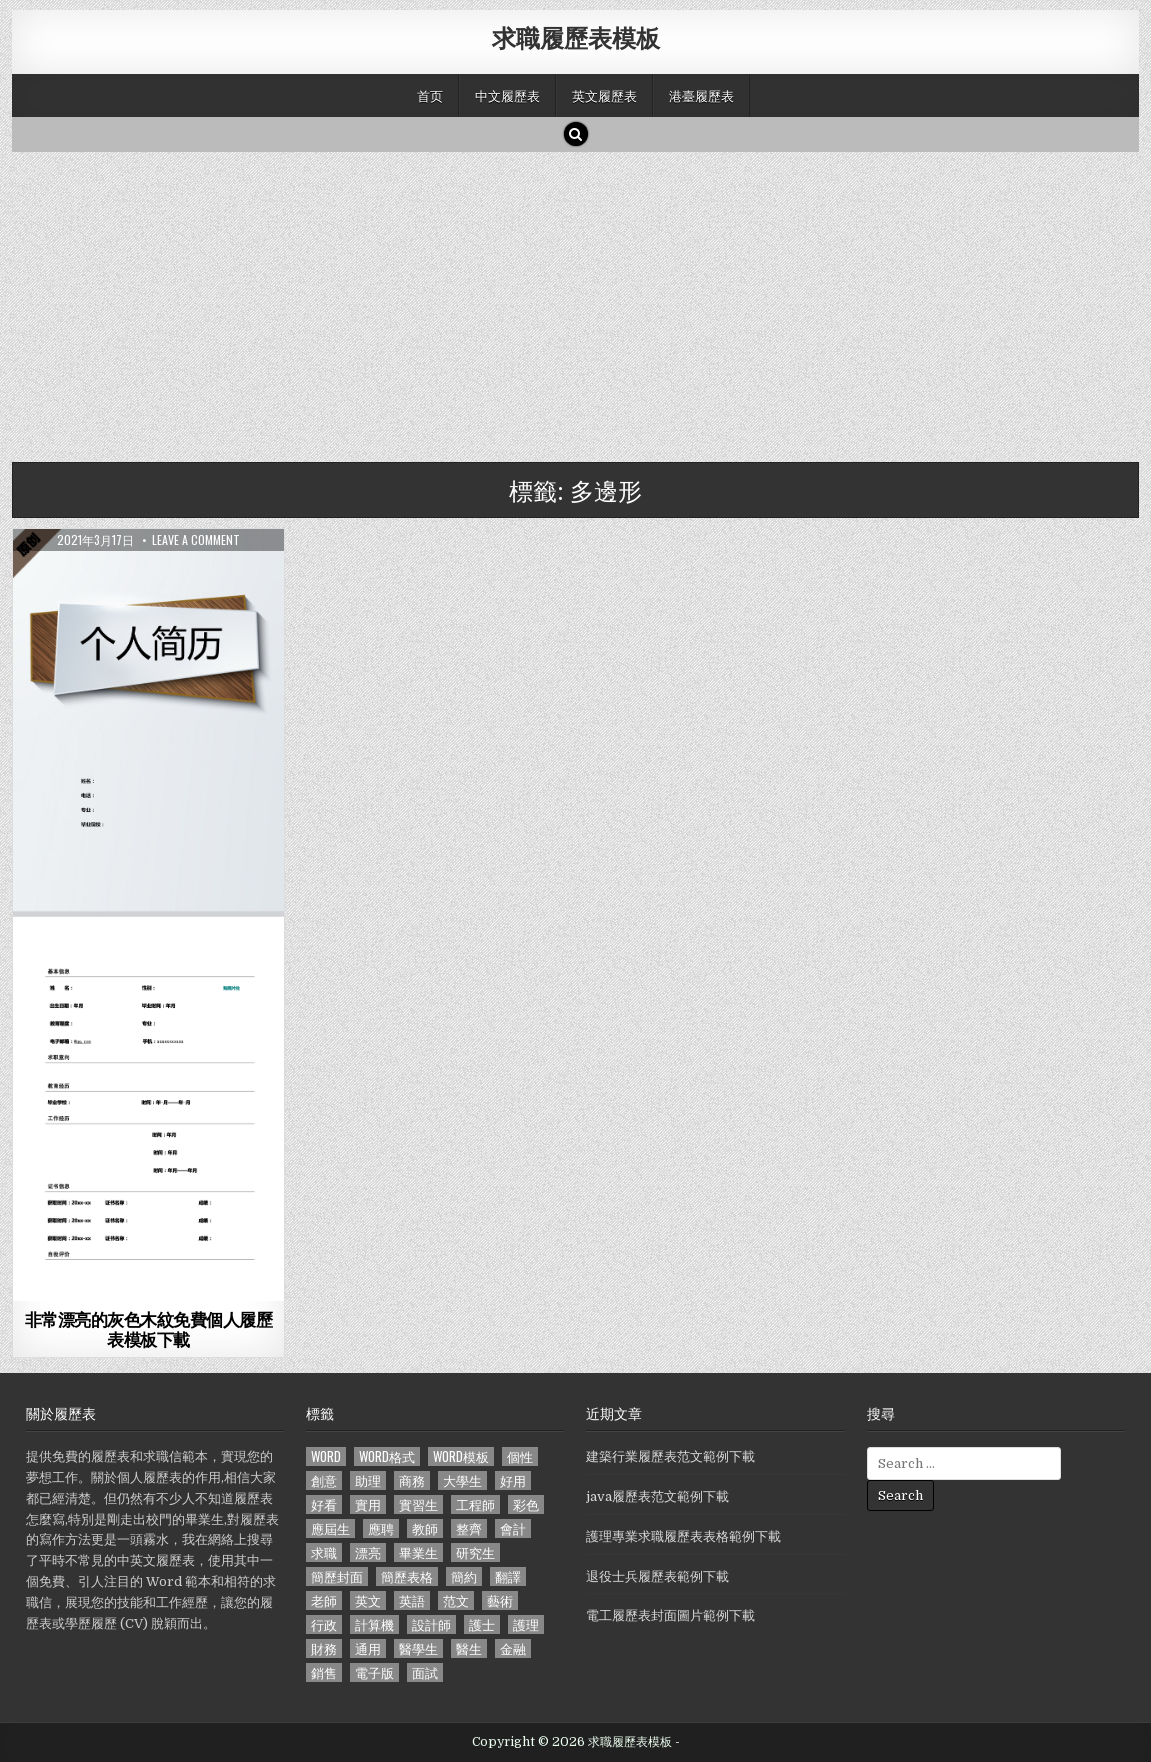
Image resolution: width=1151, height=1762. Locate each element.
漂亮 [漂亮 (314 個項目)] (368, 1552)
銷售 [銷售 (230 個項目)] (324, 1672)
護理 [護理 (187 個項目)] (526, 1624)
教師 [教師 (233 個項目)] (425, 1528)
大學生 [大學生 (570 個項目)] (462, 1480)
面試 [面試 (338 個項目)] (425, 1672)
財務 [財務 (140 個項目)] (324, 1648)
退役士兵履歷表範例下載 (657, 1576)
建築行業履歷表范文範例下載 (670, 1456)
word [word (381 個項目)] (326, 1456)
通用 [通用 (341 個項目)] (368, 1648)
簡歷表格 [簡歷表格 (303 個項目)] (407, 1576)
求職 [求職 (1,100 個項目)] (324, 1552)
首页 (430, 95)
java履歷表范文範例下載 (657, 1496)
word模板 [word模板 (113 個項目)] (461, 1456)
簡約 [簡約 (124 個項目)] (464, 1576)
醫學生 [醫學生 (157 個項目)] (418, 1648)
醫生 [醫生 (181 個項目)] (469, 1648)
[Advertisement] (576, 302)
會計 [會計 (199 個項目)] (513, 1528)
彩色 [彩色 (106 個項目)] (526, 1504)
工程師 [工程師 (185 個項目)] (475, 1504)
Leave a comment (196, 540)
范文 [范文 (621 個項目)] (456, 1600)
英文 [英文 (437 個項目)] (368, 1600)
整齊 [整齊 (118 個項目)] (469, 1528)
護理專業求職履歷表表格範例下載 (683, 1536)
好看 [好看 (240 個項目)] (324, 1504)
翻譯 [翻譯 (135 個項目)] (508, 1576)
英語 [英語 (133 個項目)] (412, 1600)
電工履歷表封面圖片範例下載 (670, 1615)
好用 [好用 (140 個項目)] (513, 1480)
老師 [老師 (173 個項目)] (324, 1600)
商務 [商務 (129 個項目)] (412, 1480)
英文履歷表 (604, 95)
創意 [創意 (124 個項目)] (324, 1480)
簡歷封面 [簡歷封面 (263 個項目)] (337, 1576)
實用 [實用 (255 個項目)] (368, 1504)
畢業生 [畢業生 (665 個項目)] (418, 1552)
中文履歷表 (507, 95)
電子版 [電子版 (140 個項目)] (374, 1672)
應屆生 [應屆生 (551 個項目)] (330, 1528)
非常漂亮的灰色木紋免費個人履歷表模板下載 (149, 1329)
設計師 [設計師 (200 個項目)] (431, 1624)
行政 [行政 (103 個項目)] (324, 1624)
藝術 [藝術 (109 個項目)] (500, 1600)
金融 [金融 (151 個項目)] (513, 1648)
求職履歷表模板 (576, 37)
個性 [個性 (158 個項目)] (520, 1456)
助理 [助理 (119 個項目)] (368, 1480)
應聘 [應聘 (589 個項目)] (381, 1528)
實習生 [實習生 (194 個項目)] (418, 1504)
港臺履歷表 (701, 95)
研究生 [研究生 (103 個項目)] (475, 1552)
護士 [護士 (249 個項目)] (482, 1624)
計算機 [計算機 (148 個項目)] (374, 1624)
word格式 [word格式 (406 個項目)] (387, 1456)
